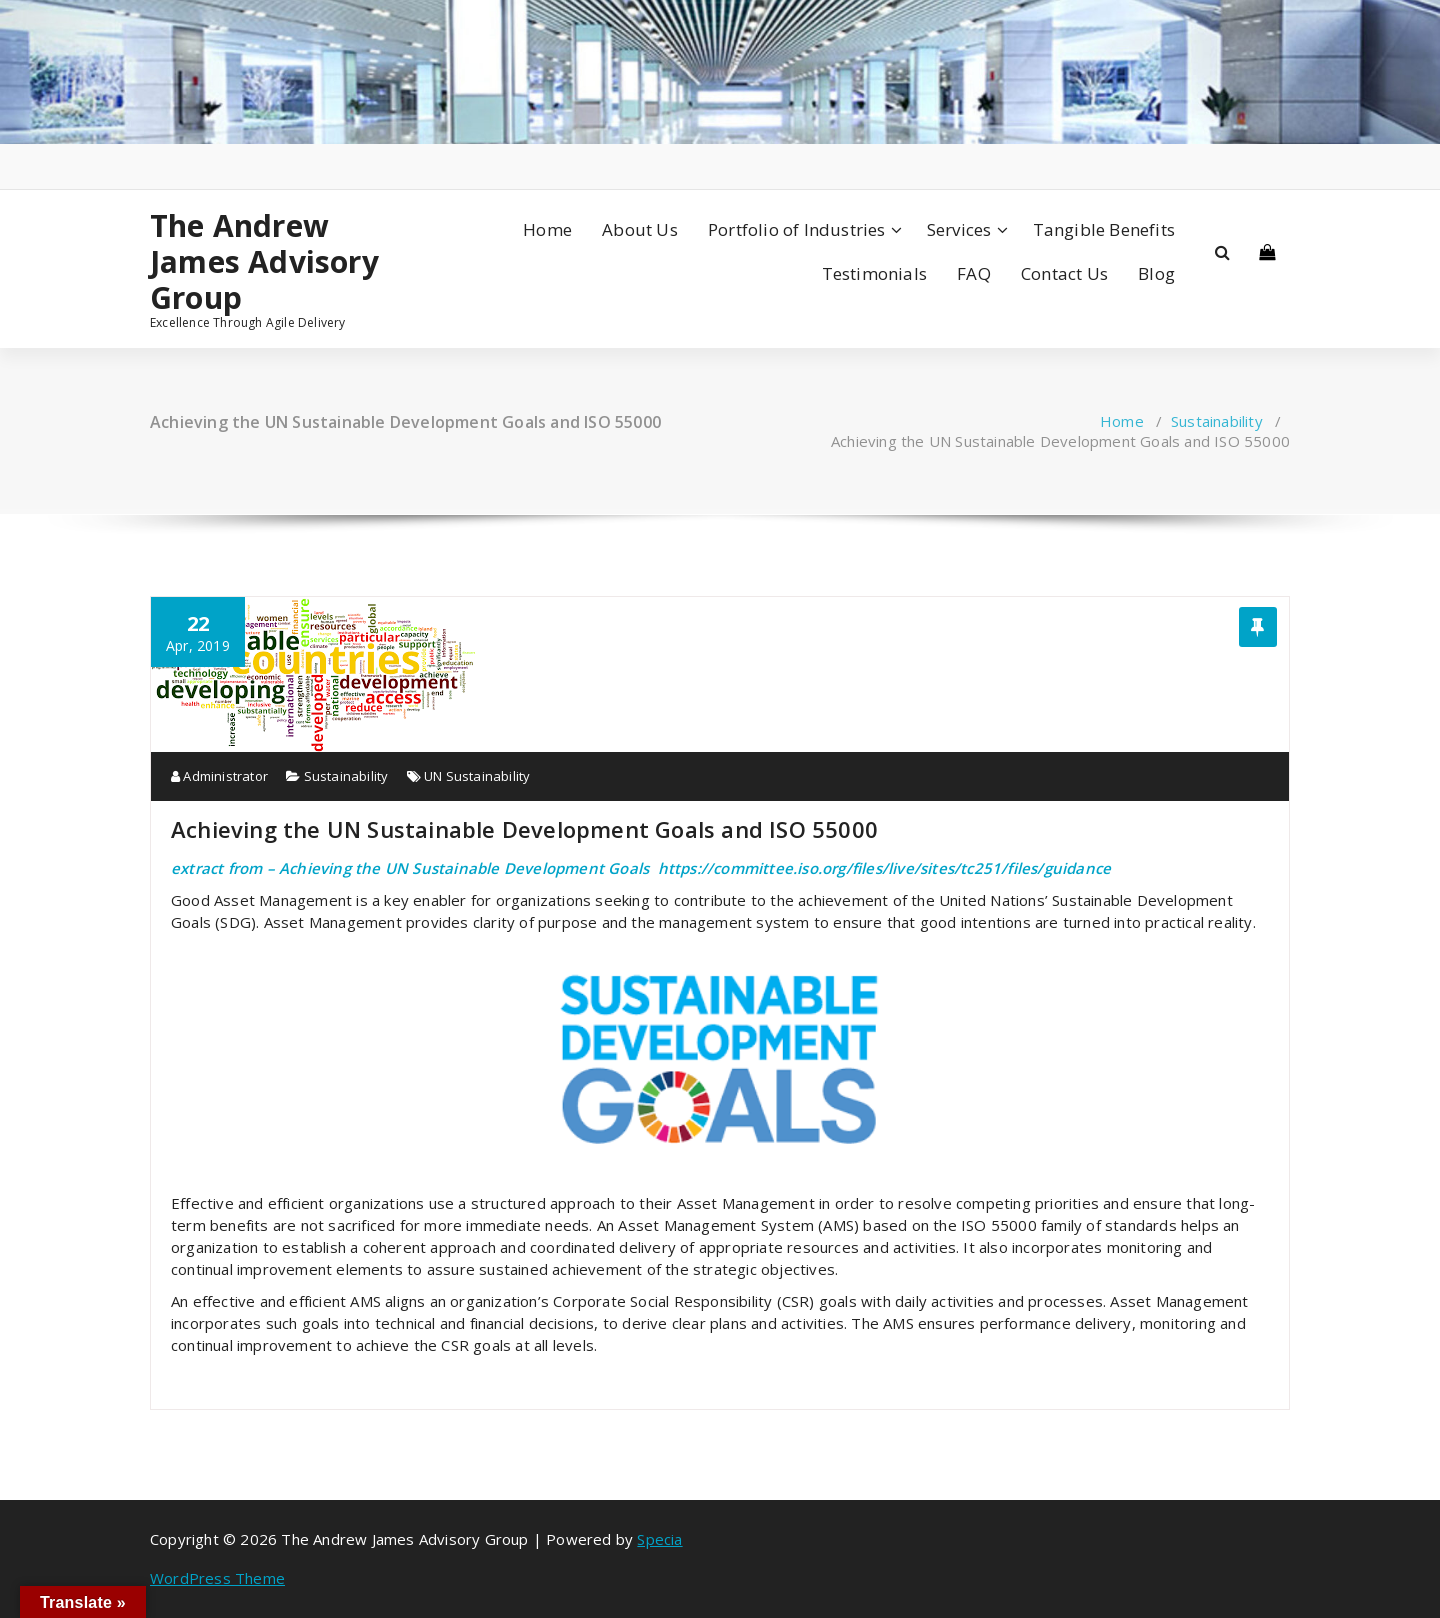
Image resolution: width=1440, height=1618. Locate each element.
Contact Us (1064, 273)
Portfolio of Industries (797, 229)
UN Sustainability (477, 776)
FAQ (974, 273)
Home (547, 229)
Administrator (219, 776)
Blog (1156, 273)
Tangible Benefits (1104, 229)
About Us (640, 229)
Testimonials (874, 273)
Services (959, 229)
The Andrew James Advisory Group (264, 262)
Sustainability (1217, 421)
